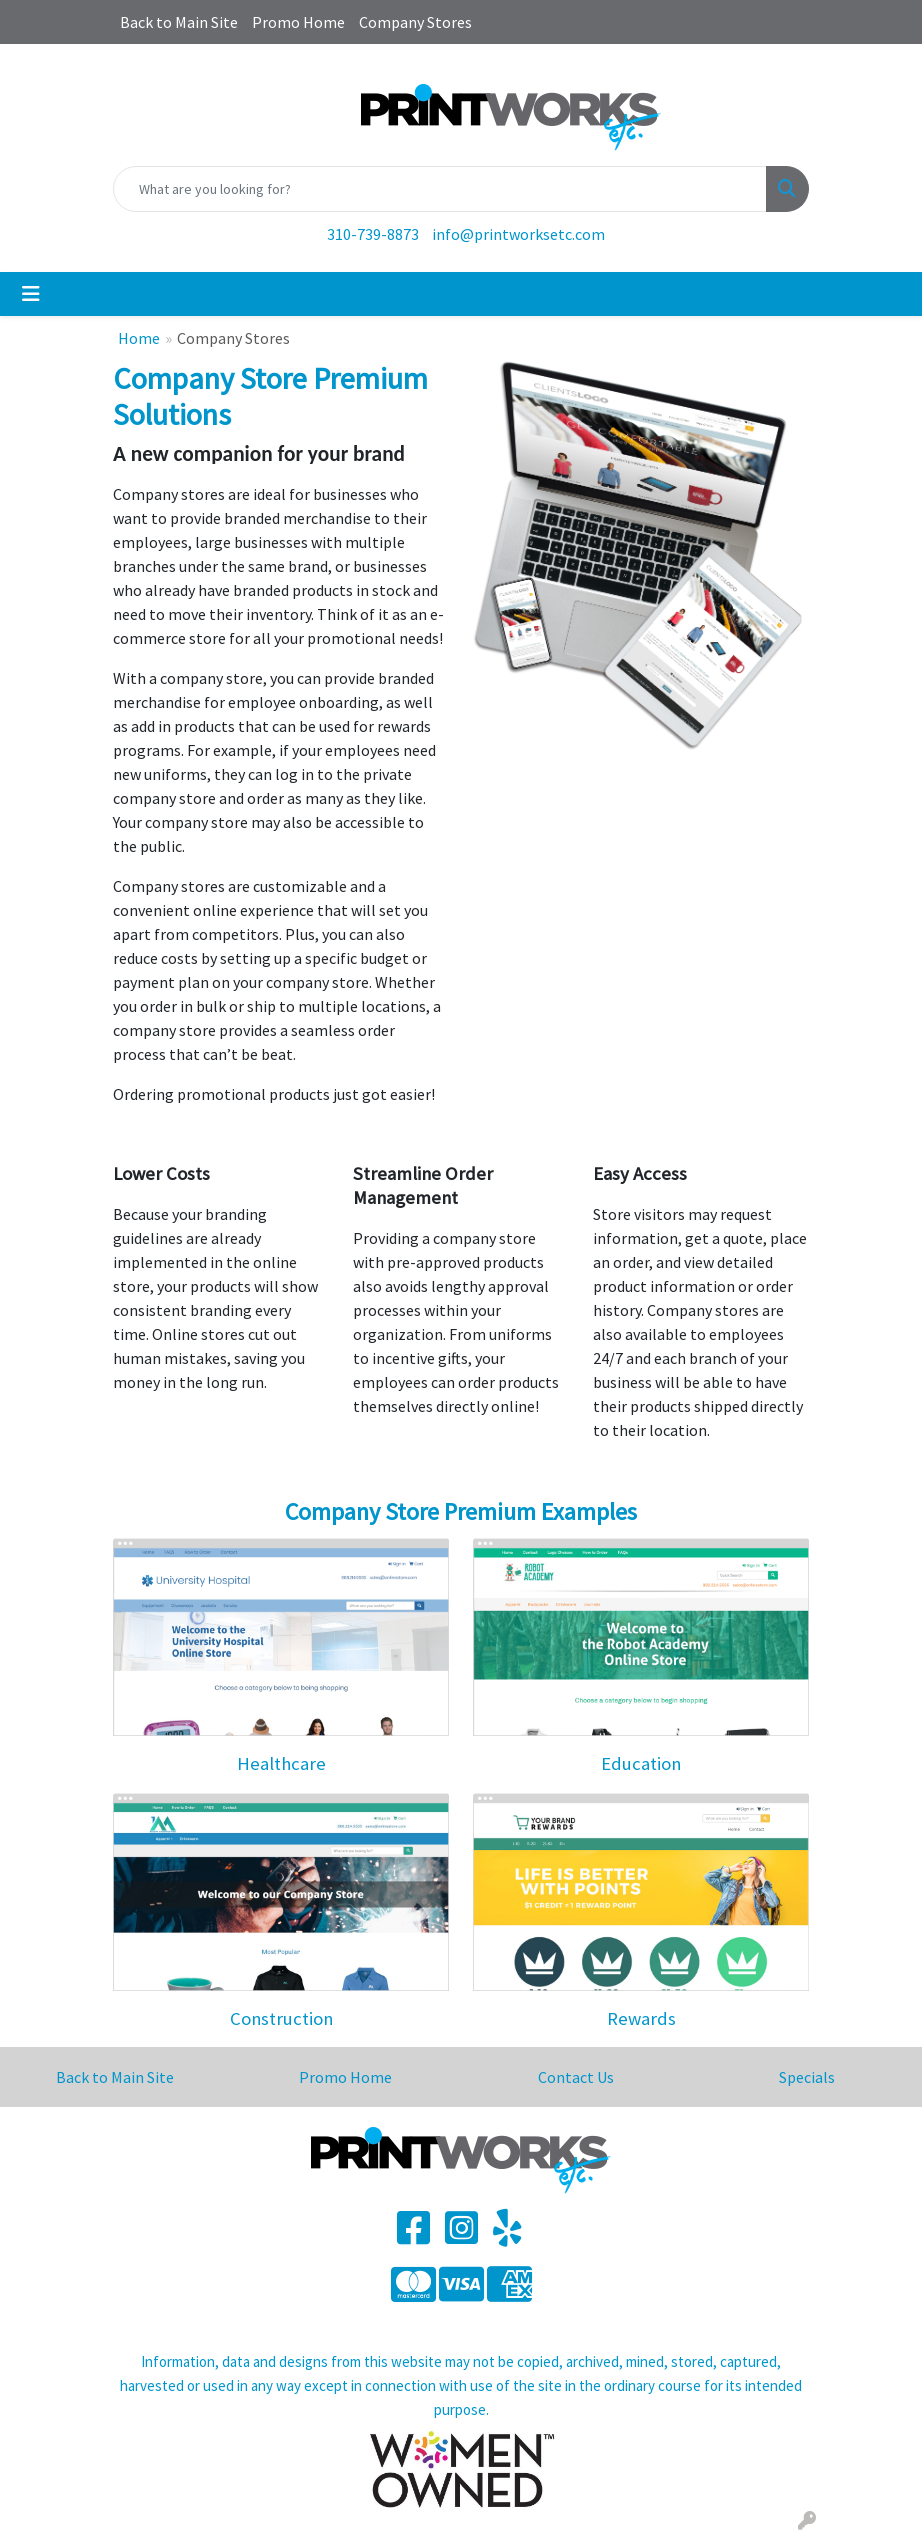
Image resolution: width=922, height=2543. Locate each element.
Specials (807, 2077)
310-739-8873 (373, 234)
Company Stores (415, 22)
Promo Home (298, 22)
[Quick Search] (440, 189)
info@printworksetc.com (518, 234)
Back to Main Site (179, 22)
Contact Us (576, 2077)
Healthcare (281, 1763)
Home (139, 338)
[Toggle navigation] (31, 294)
